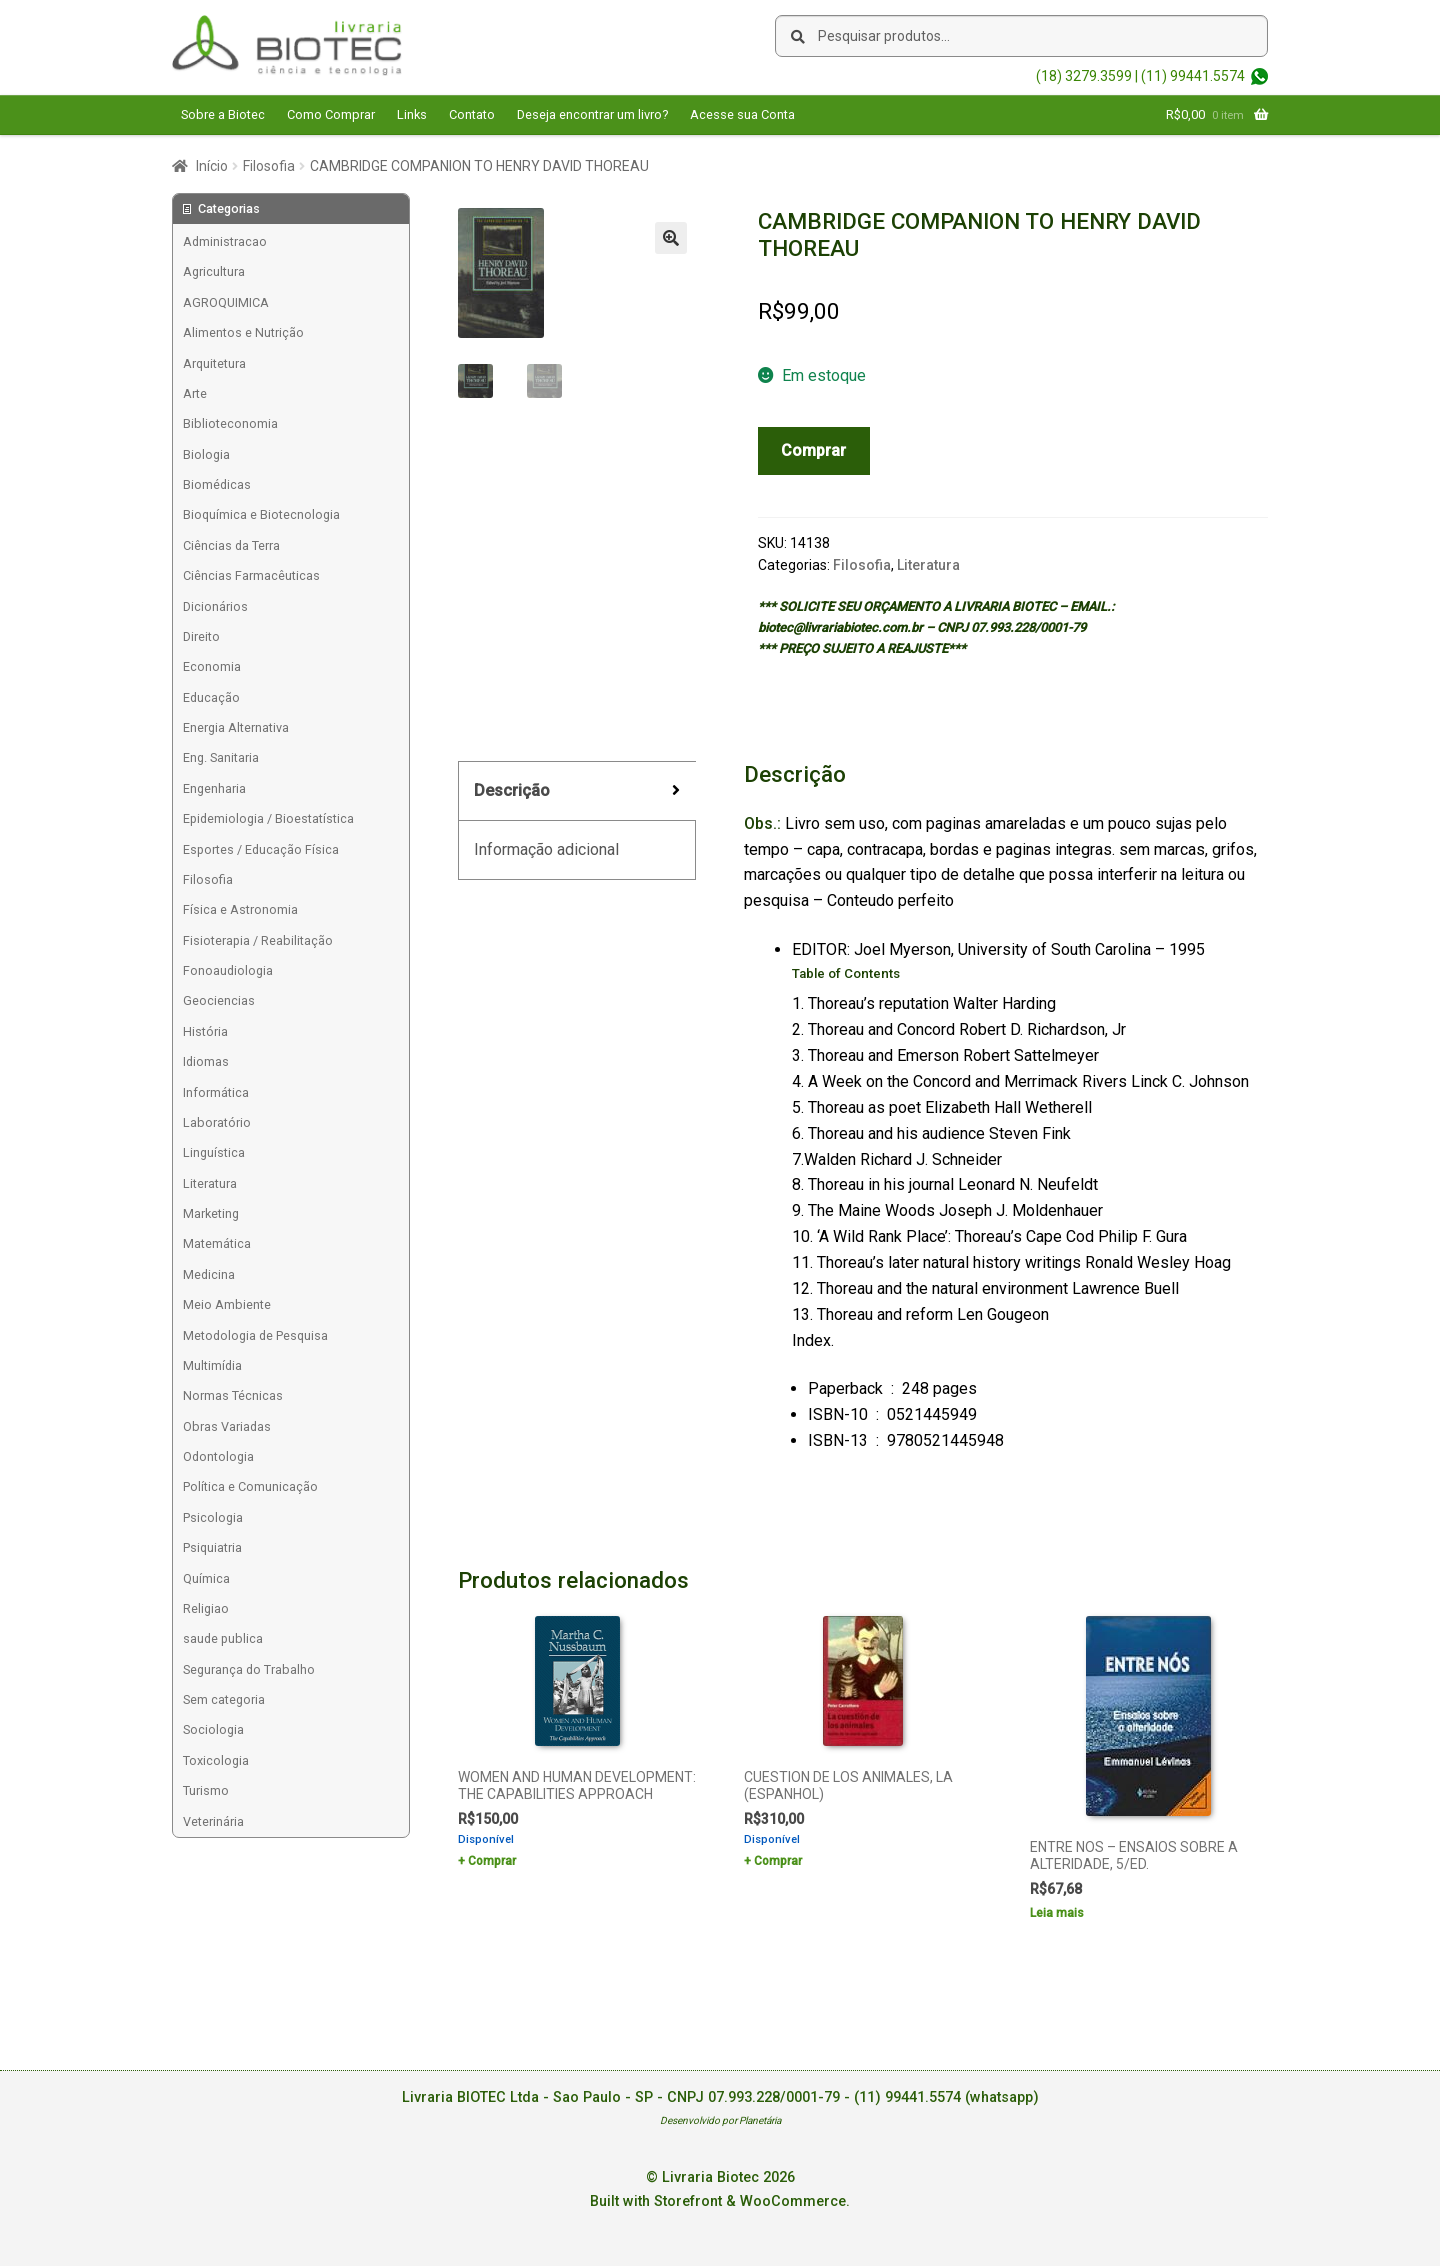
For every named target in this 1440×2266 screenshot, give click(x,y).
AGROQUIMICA (226, 302)
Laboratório (217, 1122)
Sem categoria (224, 1699)
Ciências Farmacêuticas (251, 575)
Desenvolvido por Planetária (720, 2120)
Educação (211, 697)
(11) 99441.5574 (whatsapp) (946, 2097)
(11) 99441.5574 (1193, 76)
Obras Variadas (227, 1426)
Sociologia (213, 1729)
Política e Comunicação (250, 1486)
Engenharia (214, 788)
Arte (195, 393)
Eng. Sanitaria (221, 757)
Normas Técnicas (233, 1395)
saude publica (223, 1638)
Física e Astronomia (240, 909)
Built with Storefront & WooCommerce (718, 2201)
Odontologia (218, 1456)
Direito (201, 636)
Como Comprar (331, 114)
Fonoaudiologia (228, 970)
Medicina (209, 1274)
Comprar (813, 450)
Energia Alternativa (236, 727)
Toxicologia (216, 1760)
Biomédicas (217, 484)
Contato (472, 114)
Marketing (211, 1213)
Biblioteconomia (230, 423)
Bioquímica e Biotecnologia (261, 514)
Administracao (225, 241)
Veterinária (213, 1821)
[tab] (577, 791)
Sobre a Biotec (223, 114)
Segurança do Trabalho (249, 1669)
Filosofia (269, 166)
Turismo (206, 1790)
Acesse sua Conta (742, 114)
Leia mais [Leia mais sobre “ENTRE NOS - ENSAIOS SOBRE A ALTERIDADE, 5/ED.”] (1057, 1913)
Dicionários (215, 606)
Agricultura (214, 271)
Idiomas (206, 1061)
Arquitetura (214, 363)
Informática (216, 1092)
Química (206, 1578)
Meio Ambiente (227, 1304)
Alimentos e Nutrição (243, 332)
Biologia (206, 454)
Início (212, 166)
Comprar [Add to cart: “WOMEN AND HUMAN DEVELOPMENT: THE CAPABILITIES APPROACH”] (492, 1861)
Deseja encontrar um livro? (592, 114)
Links (412, 114)
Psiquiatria (212, 1547)
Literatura (928, 565)
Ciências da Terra (231, 545)
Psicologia (213, 1517)
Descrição (512, 790)
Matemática (217, 1243)
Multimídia (212, 1365)
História (205, 1031)
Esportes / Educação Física (261, 849)
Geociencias (219, 1000)
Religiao (206, 1608)
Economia (212, 666)
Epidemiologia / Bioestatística (268, 818)
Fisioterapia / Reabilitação (258, 940)
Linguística (214, 1152)
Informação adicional (546, 849)
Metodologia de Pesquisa (255, 1335)
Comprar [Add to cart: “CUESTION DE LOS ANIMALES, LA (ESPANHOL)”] (778, 1861)
